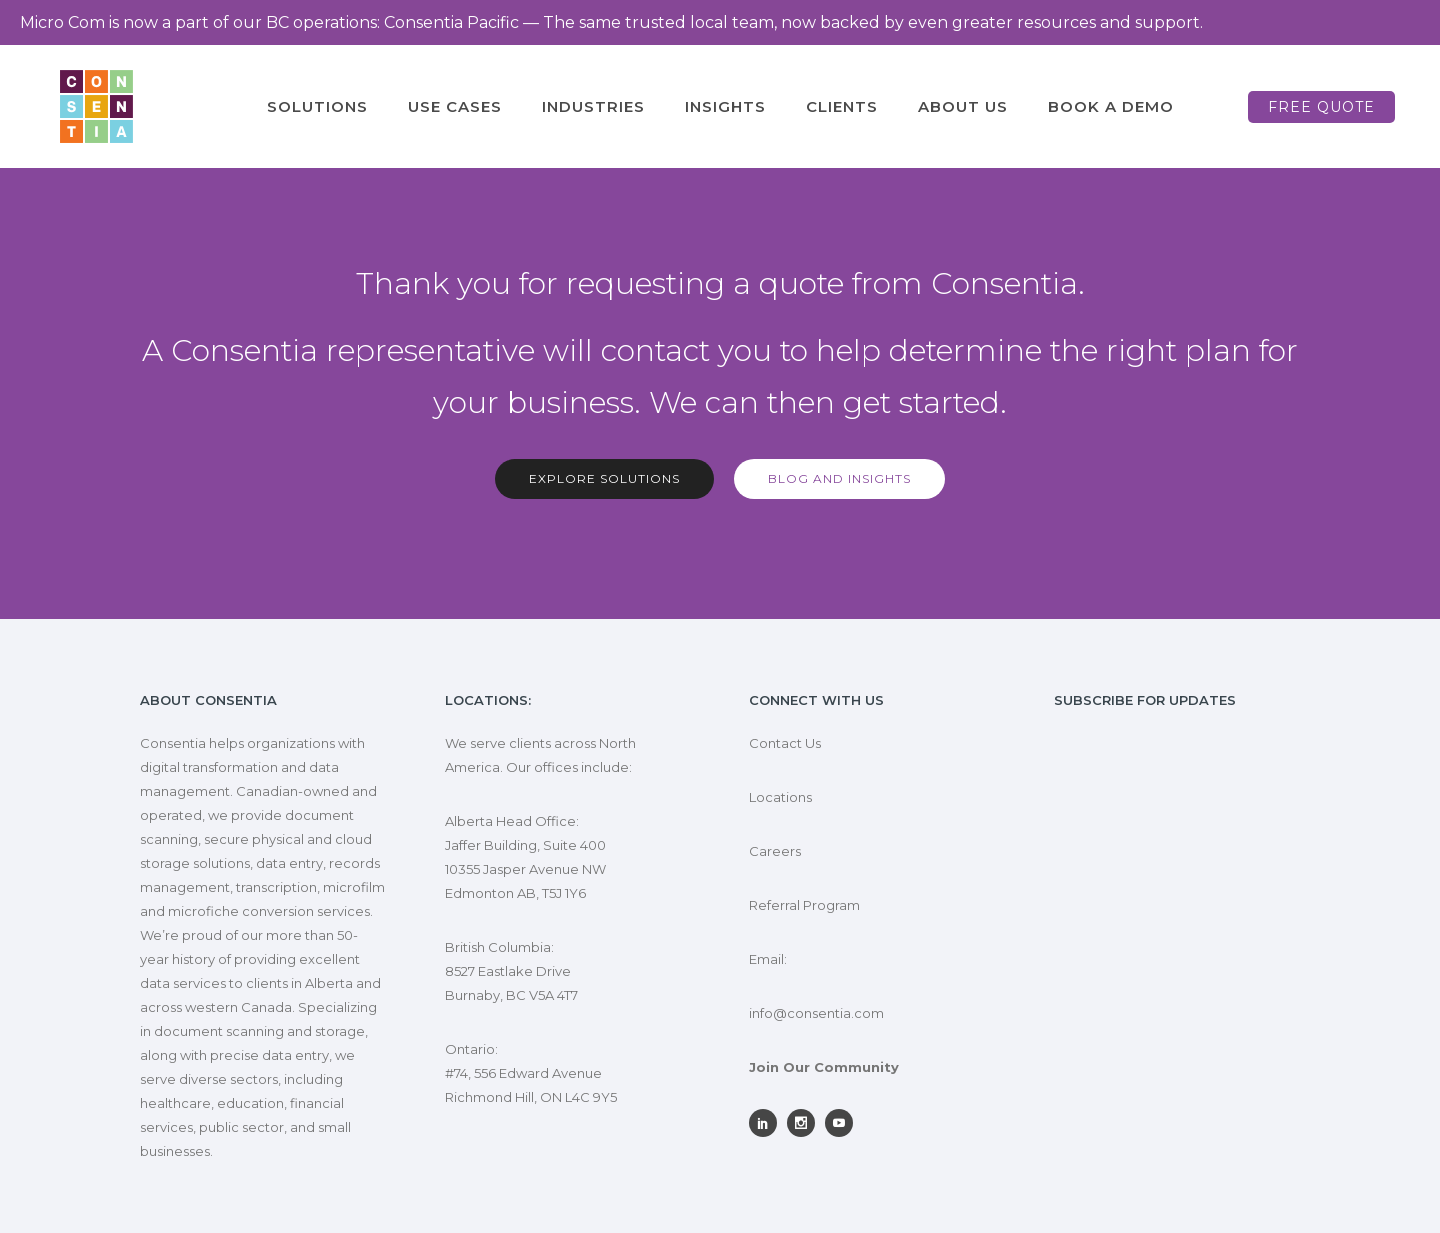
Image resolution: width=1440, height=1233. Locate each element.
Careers (775, 851)
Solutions (317, 106)
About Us (963, 106)
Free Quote (1321, 107)
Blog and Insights (839, 478)
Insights (725, 106)
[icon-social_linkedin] (768, 1123)
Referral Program (804, 905)
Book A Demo (1111, 106)
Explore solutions (604, 478)
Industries (593, 106)
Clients (842, 106)
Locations (780, 797)
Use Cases (455, 106)
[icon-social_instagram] (806, 1123)
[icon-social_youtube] (844, 1123)
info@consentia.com (816, 1013)
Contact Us (785, 743)
